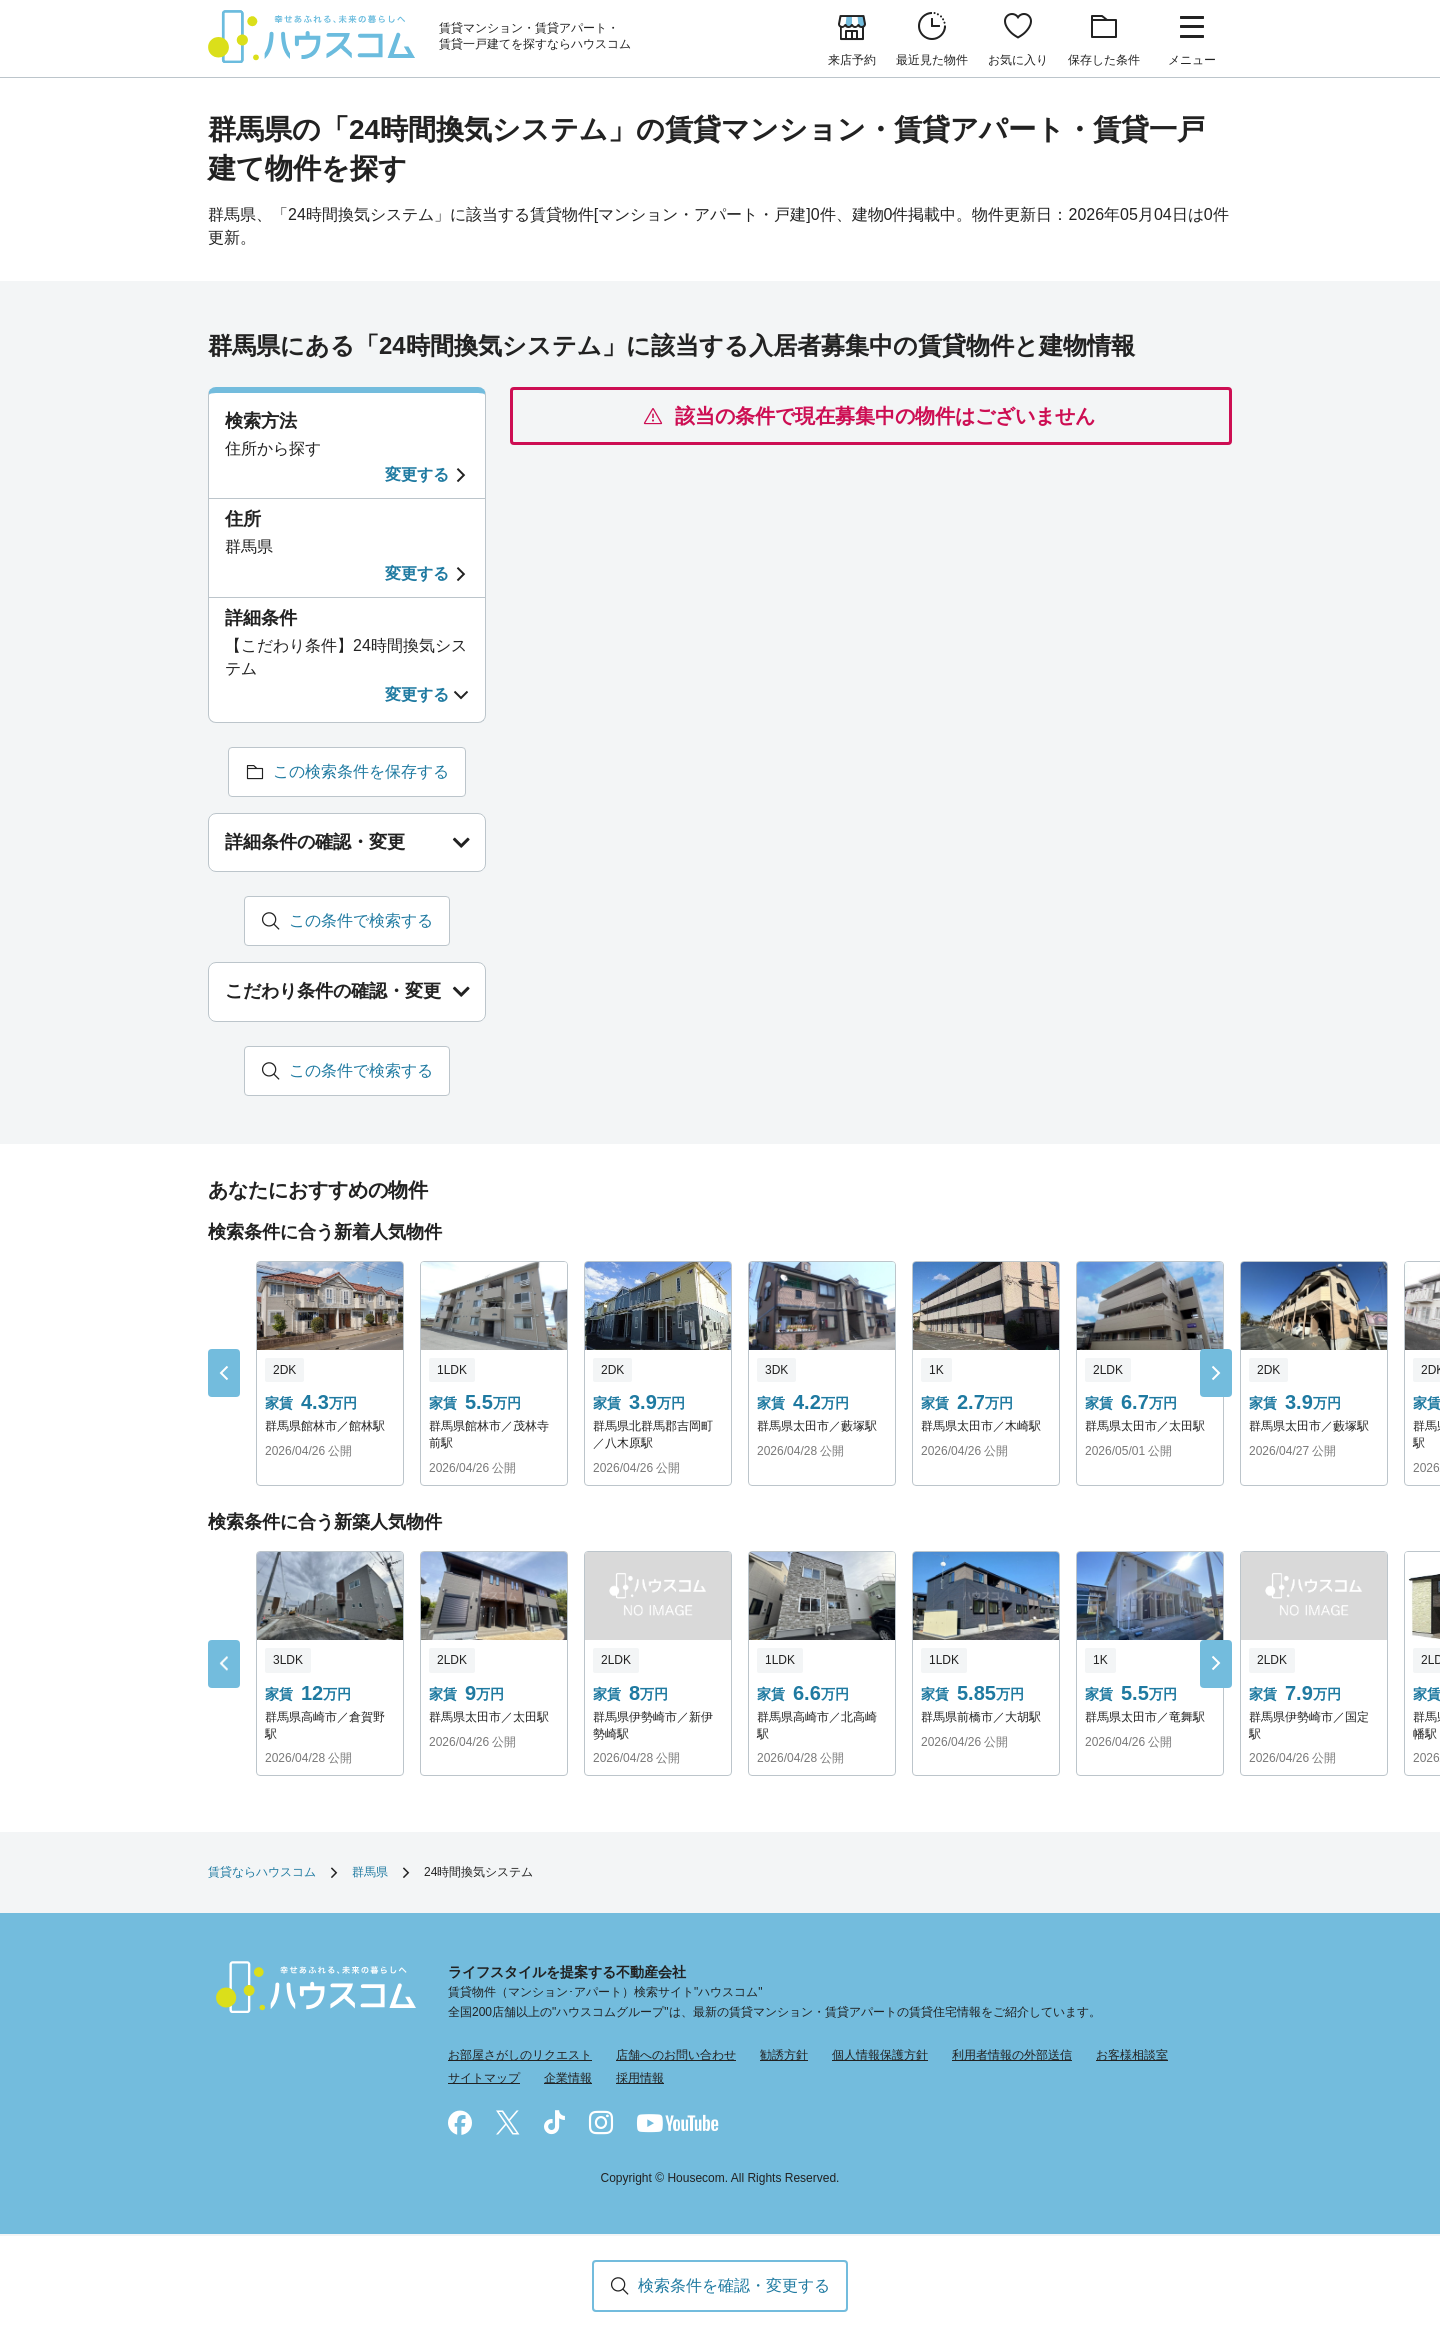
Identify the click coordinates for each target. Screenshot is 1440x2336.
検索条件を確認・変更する (734, 2285)
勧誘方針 (784, 2056)
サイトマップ (484, 2079)
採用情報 (640, 2079)
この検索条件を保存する (361, 772)
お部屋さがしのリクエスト (520, 2056)
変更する (417, 474)
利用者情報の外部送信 (1012, 2056)
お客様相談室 (1132, 2056)
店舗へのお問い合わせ (676, 2056)
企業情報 (568, 2079)
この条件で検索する (361, 921)
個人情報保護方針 (880, 2056)
